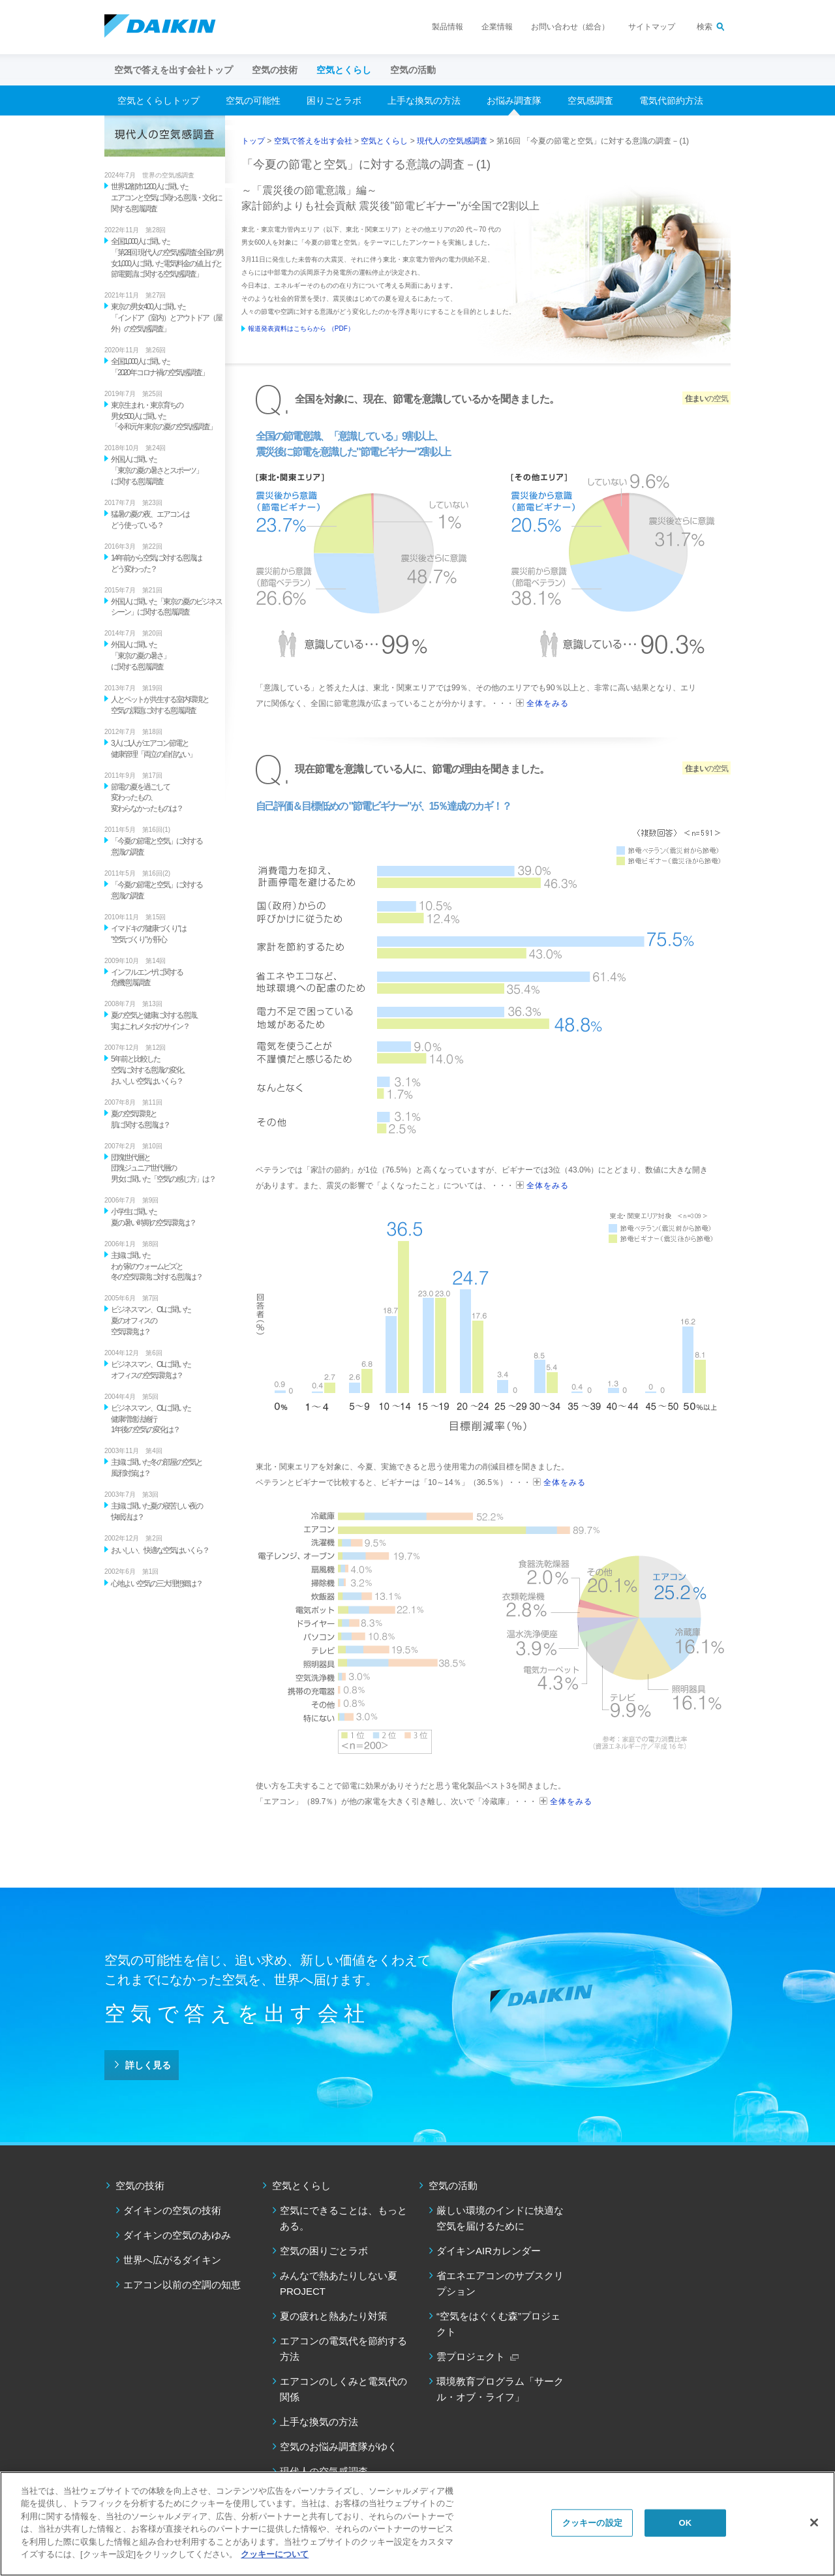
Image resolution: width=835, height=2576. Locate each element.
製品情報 (447, 26)
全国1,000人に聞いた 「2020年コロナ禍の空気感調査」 (159, 367)
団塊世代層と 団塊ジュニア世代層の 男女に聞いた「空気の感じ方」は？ (163, 1168)
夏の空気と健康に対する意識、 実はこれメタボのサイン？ (156, 1021)
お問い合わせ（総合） (570, 26)
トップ (253, 141)
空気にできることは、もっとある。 (343, 2218)
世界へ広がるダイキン (172, 2259)
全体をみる (547, 703)
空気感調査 (590, 100)
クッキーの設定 (592, 2523)
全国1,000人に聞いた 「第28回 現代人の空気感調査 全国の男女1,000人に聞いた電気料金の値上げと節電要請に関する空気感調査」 (167, 258)
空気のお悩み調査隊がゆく (338, 2446)
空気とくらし (384, 141)
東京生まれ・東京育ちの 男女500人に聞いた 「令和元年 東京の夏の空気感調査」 (163, 416)
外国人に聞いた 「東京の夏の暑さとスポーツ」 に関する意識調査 (156, 470)
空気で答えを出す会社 (313, 141)
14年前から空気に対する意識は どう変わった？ (156, 563)
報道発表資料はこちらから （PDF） (301, 328)
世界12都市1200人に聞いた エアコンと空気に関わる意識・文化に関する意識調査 (166, 197)
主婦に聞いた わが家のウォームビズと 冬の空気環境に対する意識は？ (156, 1266)
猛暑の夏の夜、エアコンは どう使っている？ (150, 520)
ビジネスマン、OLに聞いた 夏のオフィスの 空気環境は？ (150, 1320)
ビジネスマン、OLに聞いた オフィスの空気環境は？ (150, 1370)
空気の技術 (139, 2185)
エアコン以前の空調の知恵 (182, 2284)
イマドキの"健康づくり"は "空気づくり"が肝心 (148, 934)
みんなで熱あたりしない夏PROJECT (338, 2283)
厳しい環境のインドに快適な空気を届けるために (500, 2218)
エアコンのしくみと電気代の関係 (343, 2389)
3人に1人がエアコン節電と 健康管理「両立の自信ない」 (153, 749)
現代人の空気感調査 (452, 141)
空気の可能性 (253, 100)
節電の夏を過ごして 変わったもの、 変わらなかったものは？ (147, 798)
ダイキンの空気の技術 (172, 2210)
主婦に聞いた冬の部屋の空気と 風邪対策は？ (156, 1468)
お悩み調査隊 (514, 100)
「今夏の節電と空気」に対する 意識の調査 (156, 846)
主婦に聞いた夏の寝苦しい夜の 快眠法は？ (156, 1511)
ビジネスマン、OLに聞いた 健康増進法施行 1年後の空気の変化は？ (150, 1419)
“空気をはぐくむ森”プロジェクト (498, 2323)
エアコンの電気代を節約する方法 (343, 2348)
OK (684, 2523)
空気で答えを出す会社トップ (173, 70)
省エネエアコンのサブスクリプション (500, 2283)
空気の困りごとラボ (324, 2250)
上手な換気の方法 (424, 100)
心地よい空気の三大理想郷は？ (156, 1583)
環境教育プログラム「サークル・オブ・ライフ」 (500, 2389)
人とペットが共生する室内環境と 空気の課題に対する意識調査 (160, 705)
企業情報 (497, 26)
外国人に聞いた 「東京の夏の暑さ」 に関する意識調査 (140, 655)
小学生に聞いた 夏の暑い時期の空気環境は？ (153, 1217)
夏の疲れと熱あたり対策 (333, 2316)
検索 (704, 26)
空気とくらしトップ (158, 100)
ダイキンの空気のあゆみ (177, 2235)
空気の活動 (453, 2185)
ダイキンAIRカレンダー (488, 2250)
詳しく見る (148, 2065)
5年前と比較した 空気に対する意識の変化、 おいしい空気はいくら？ (150, 1070)
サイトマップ (651, 26)
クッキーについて (275, 2554)
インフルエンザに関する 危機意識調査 (147, 978)
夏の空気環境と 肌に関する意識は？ (140, 1119)
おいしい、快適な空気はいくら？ (160, 1550)
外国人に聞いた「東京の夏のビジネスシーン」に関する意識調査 (166, 607)
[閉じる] (814, 2522)
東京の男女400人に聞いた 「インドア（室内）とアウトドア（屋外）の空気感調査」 (166, 317)
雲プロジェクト (470, 2356)
